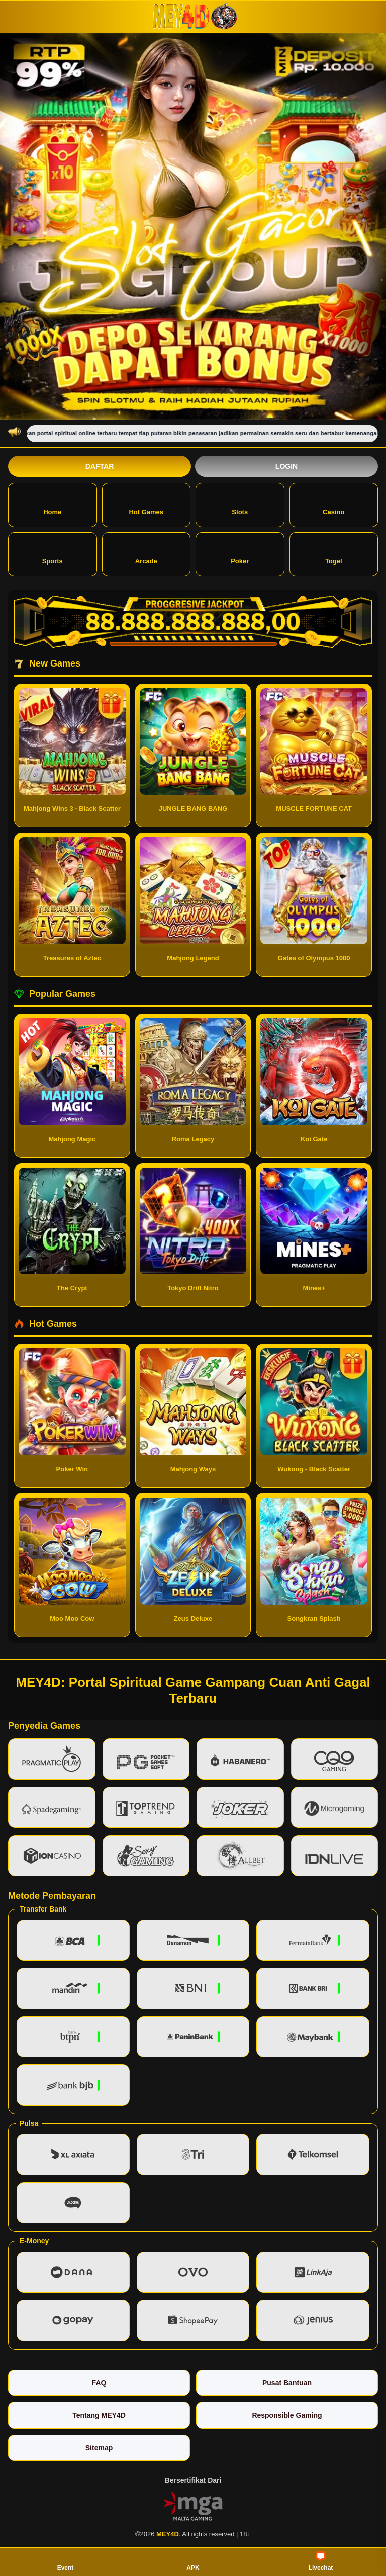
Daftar (99, 466)
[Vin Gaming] (193, 2506)
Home (52, 504)
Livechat (321, 2561)
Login (286, 466)
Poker (240, 553)
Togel (333, 553)
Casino (333, 504)
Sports (52, 553)
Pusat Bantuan (287, 2383)
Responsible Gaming (287, 2415)
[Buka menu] (17, 16)
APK (192, 2561)
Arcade (146, 553)
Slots (240, 504)
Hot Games (146, 504)
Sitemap (99, 2448)
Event (65, 2561)
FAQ (99, 2383)
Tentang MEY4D (99, 2415)
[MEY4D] (193, 16)
